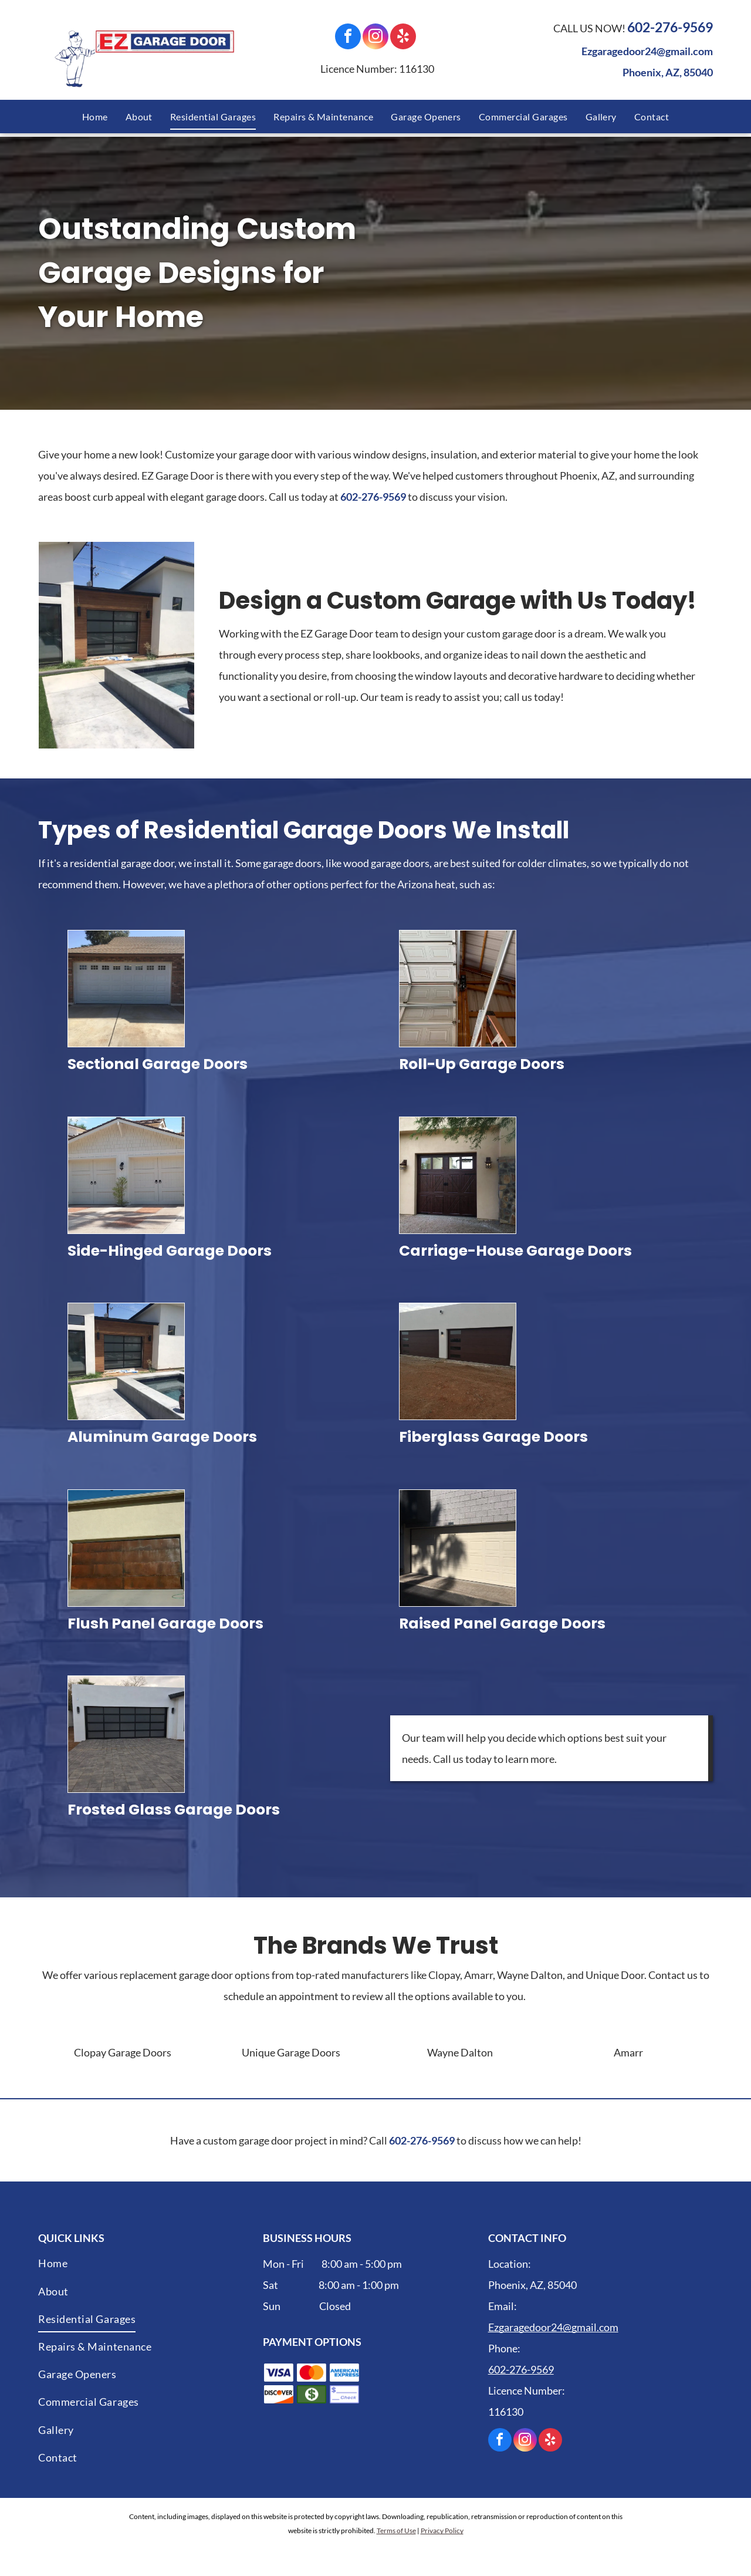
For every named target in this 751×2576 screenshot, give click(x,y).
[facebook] (348, 37)
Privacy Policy (442, 2530)
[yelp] (403, 37)
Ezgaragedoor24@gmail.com (647, 51)
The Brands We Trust (375, 1945)
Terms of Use (396, 2530)
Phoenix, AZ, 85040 (668, 72)
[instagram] (375, 37)
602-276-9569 (670, 27)
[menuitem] (95, 116)
